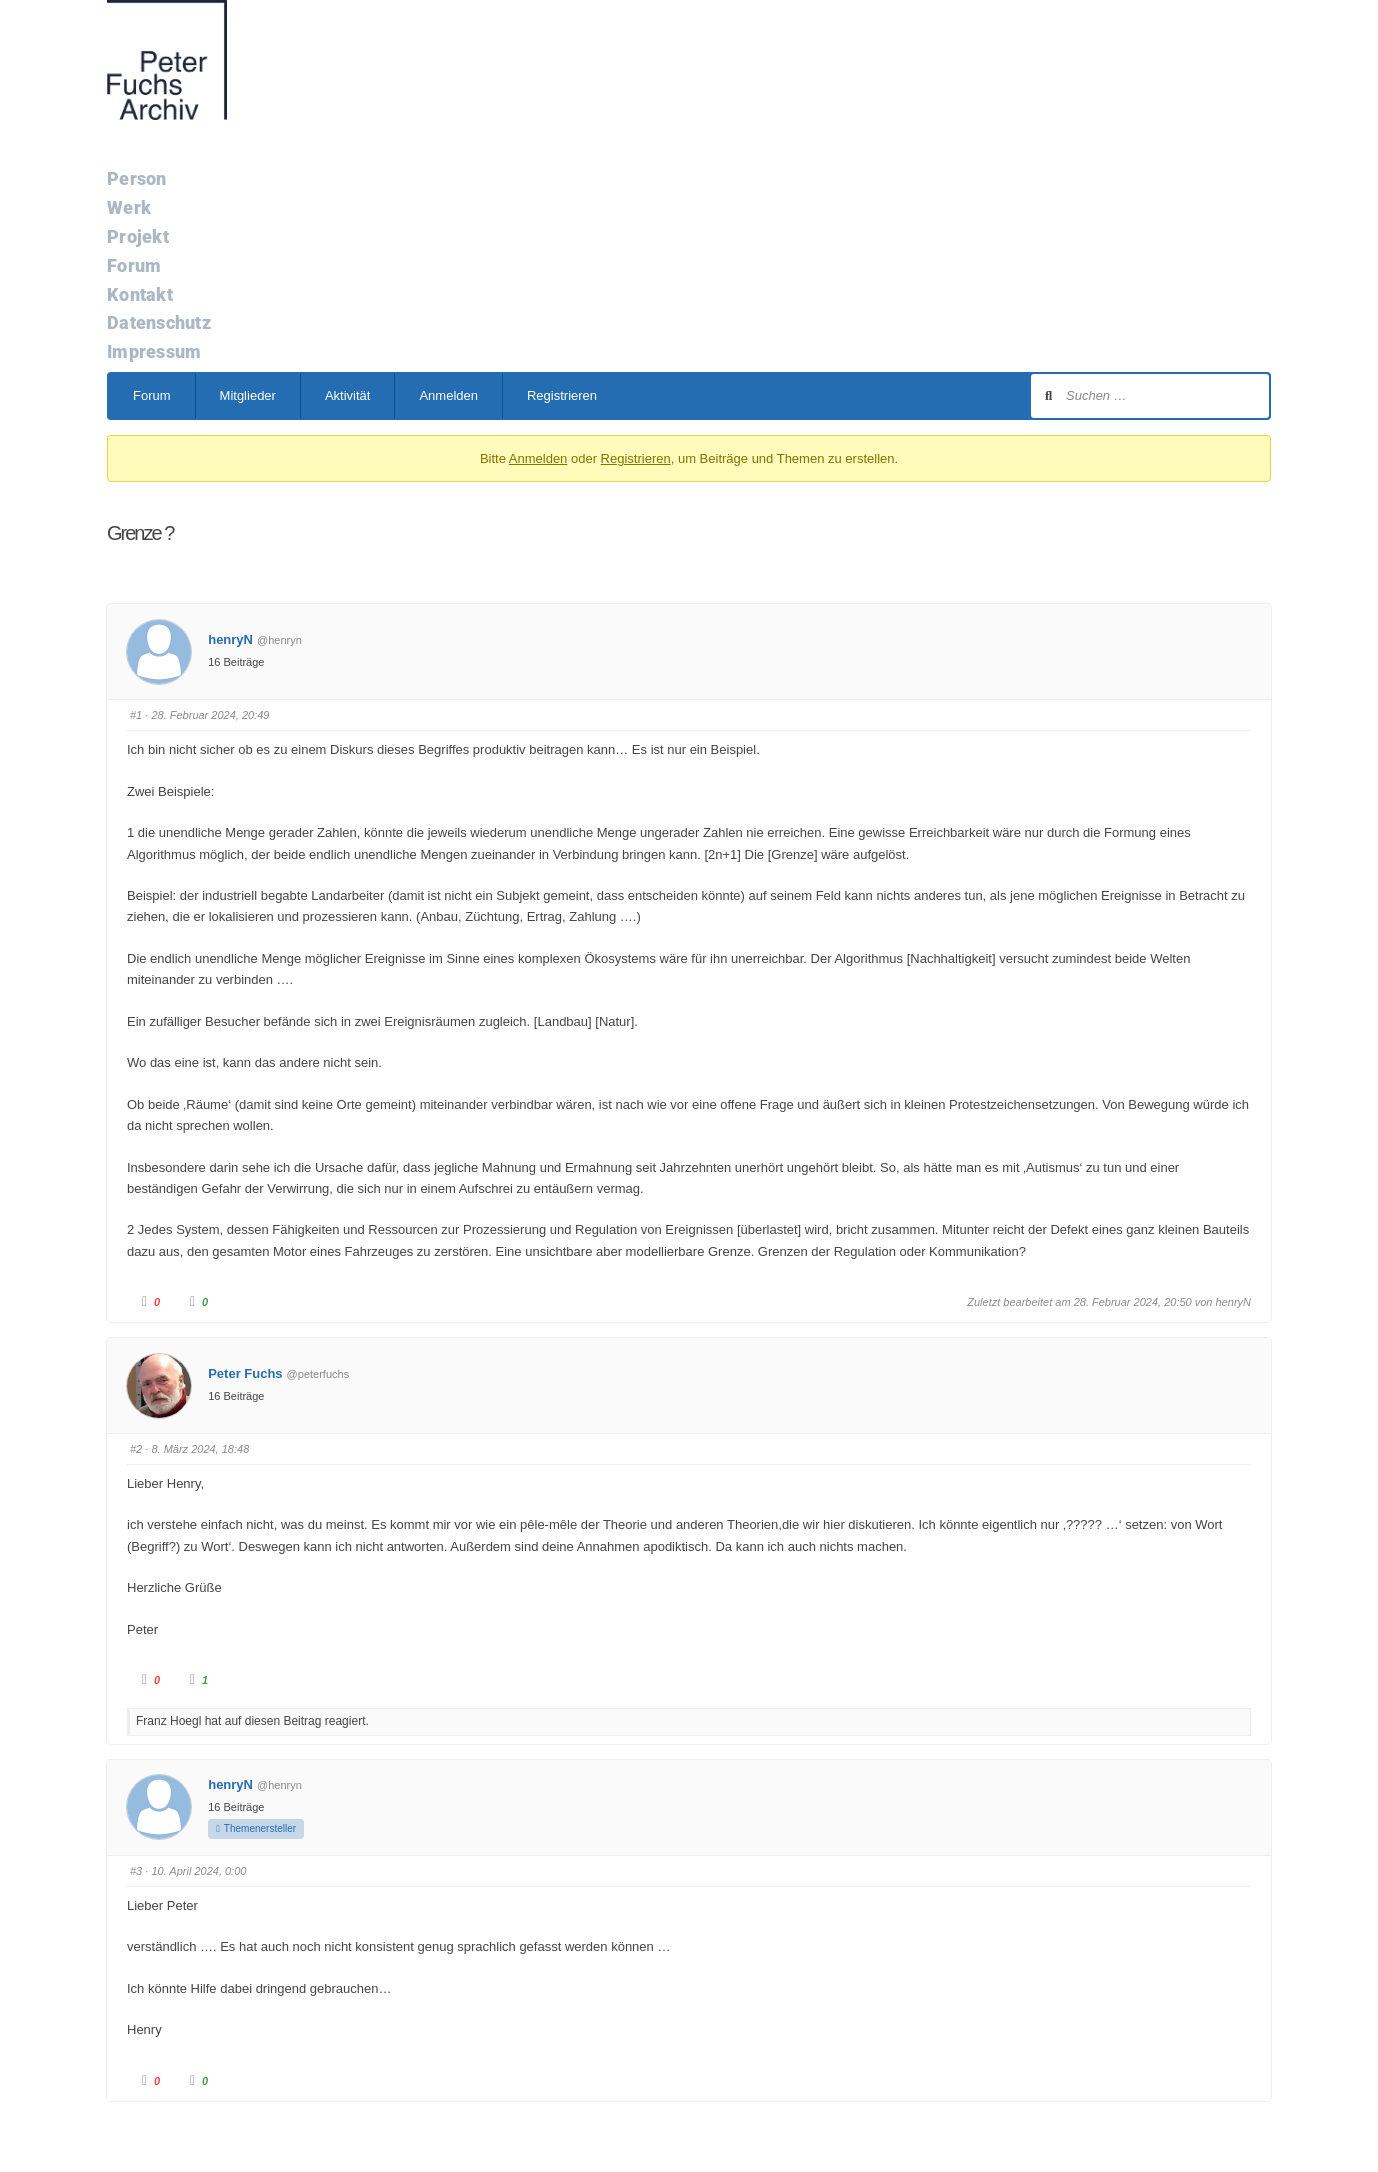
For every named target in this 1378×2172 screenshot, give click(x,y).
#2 (136, 1449)
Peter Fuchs (245, 1373)
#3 (136, 1871)
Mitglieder (248, 395)
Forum (152, 395)
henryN (230, 639)
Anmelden (448, 395)
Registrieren (562, 395)
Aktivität (348, 395)
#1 (136, 715)
